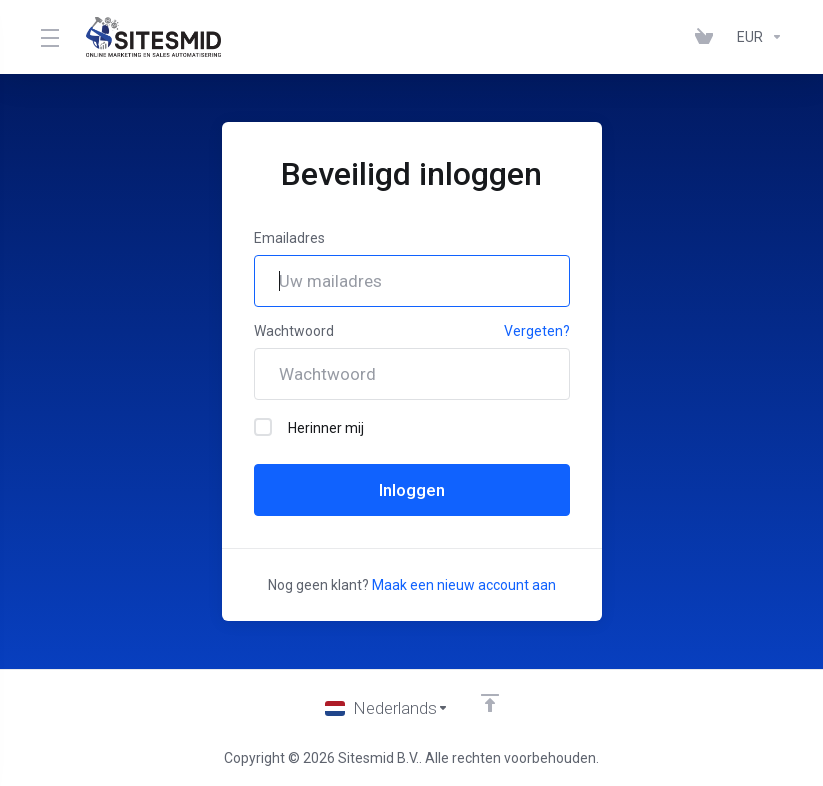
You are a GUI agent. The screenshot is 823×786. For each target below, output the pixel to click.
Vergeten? (537, 331)
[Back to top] (490, 703)
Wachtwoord (294, 331)
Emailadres (289, 238)
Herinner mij (309, 427)
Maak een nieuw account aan (464, 585)
